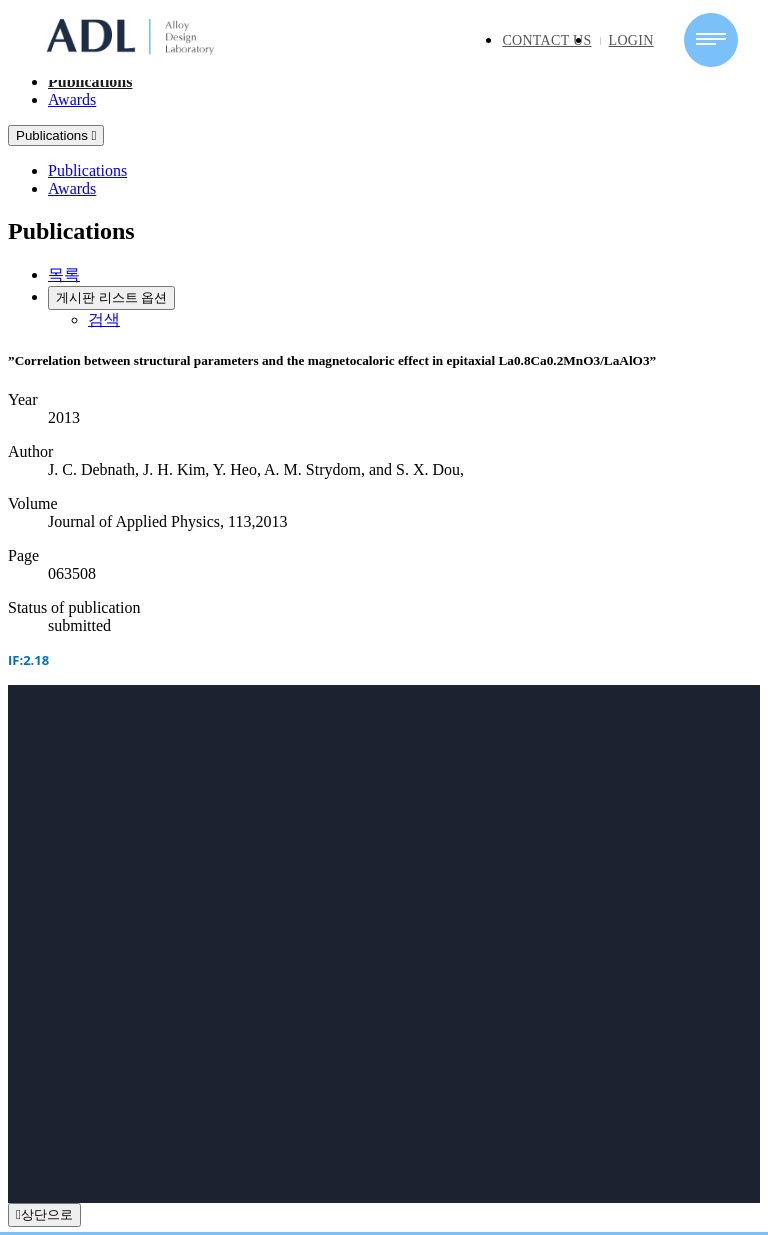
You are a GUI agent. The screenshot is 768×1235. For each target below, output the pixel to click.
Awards (72, 99)
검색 (104, 319)
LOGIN (631, 40)
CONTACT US (546, 40)
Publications (90, 81)
